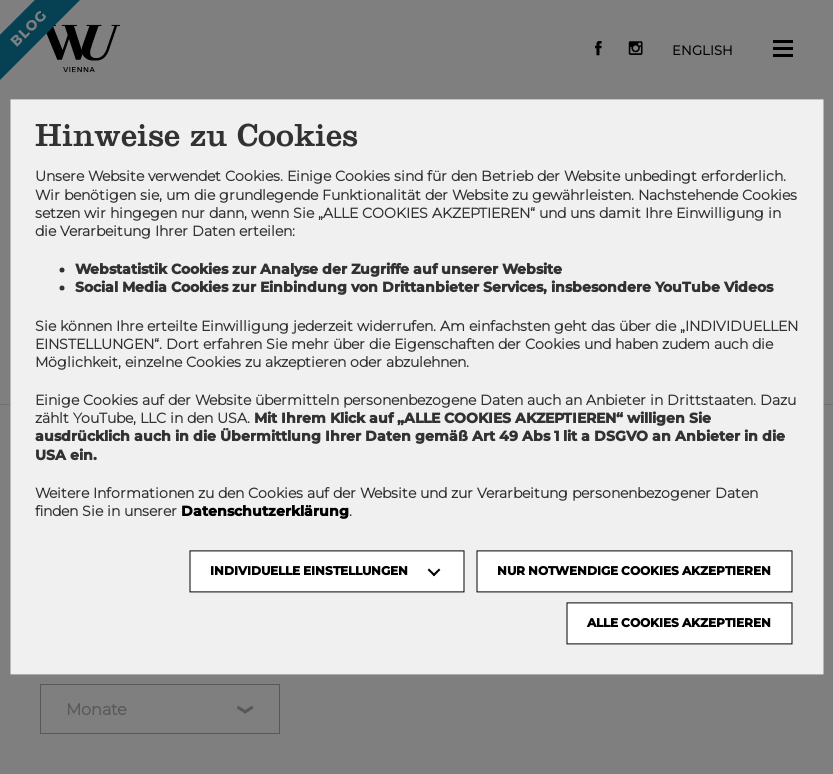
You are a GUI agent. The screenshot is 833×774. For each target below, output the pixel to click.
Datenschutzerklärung (265, 511)
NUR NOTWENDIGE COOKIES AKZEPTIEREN (634, 571)
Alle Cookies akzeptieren (679, 623)
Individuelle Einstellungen (309, 571)
